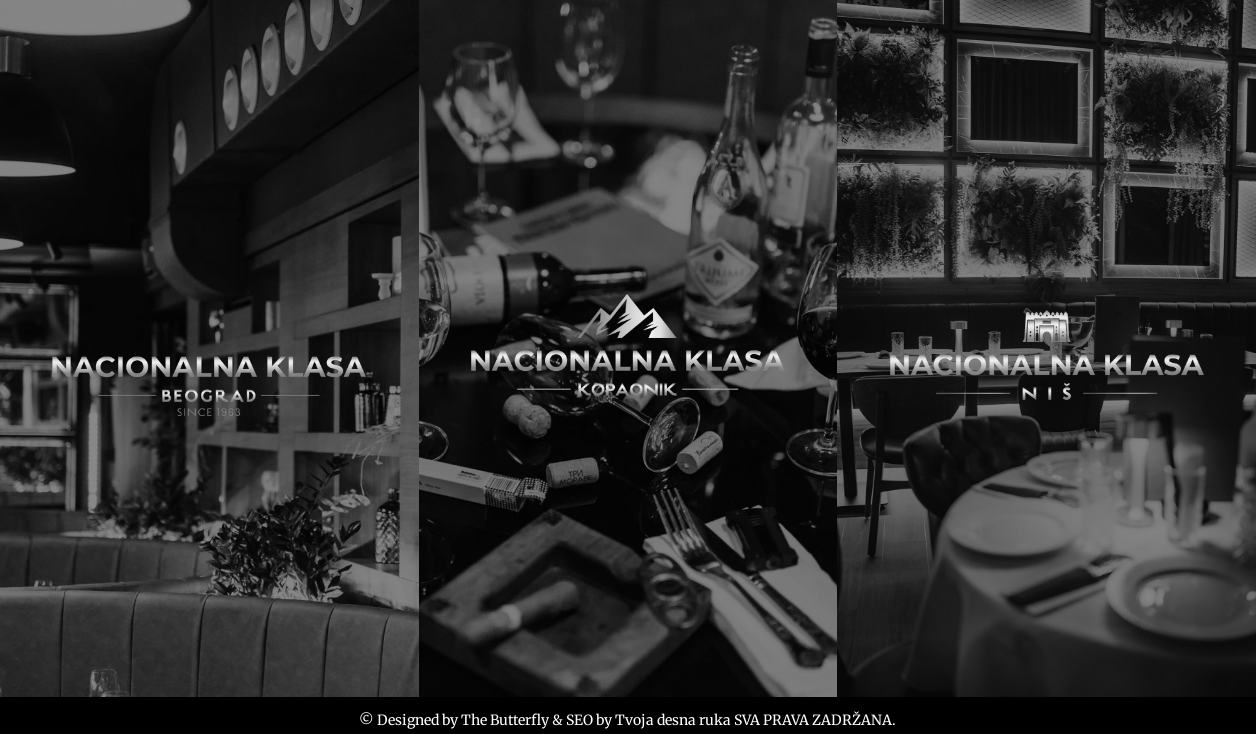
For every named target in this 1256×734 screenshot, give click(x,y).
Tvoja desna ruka (673, 720)
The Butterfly (505, 720)
